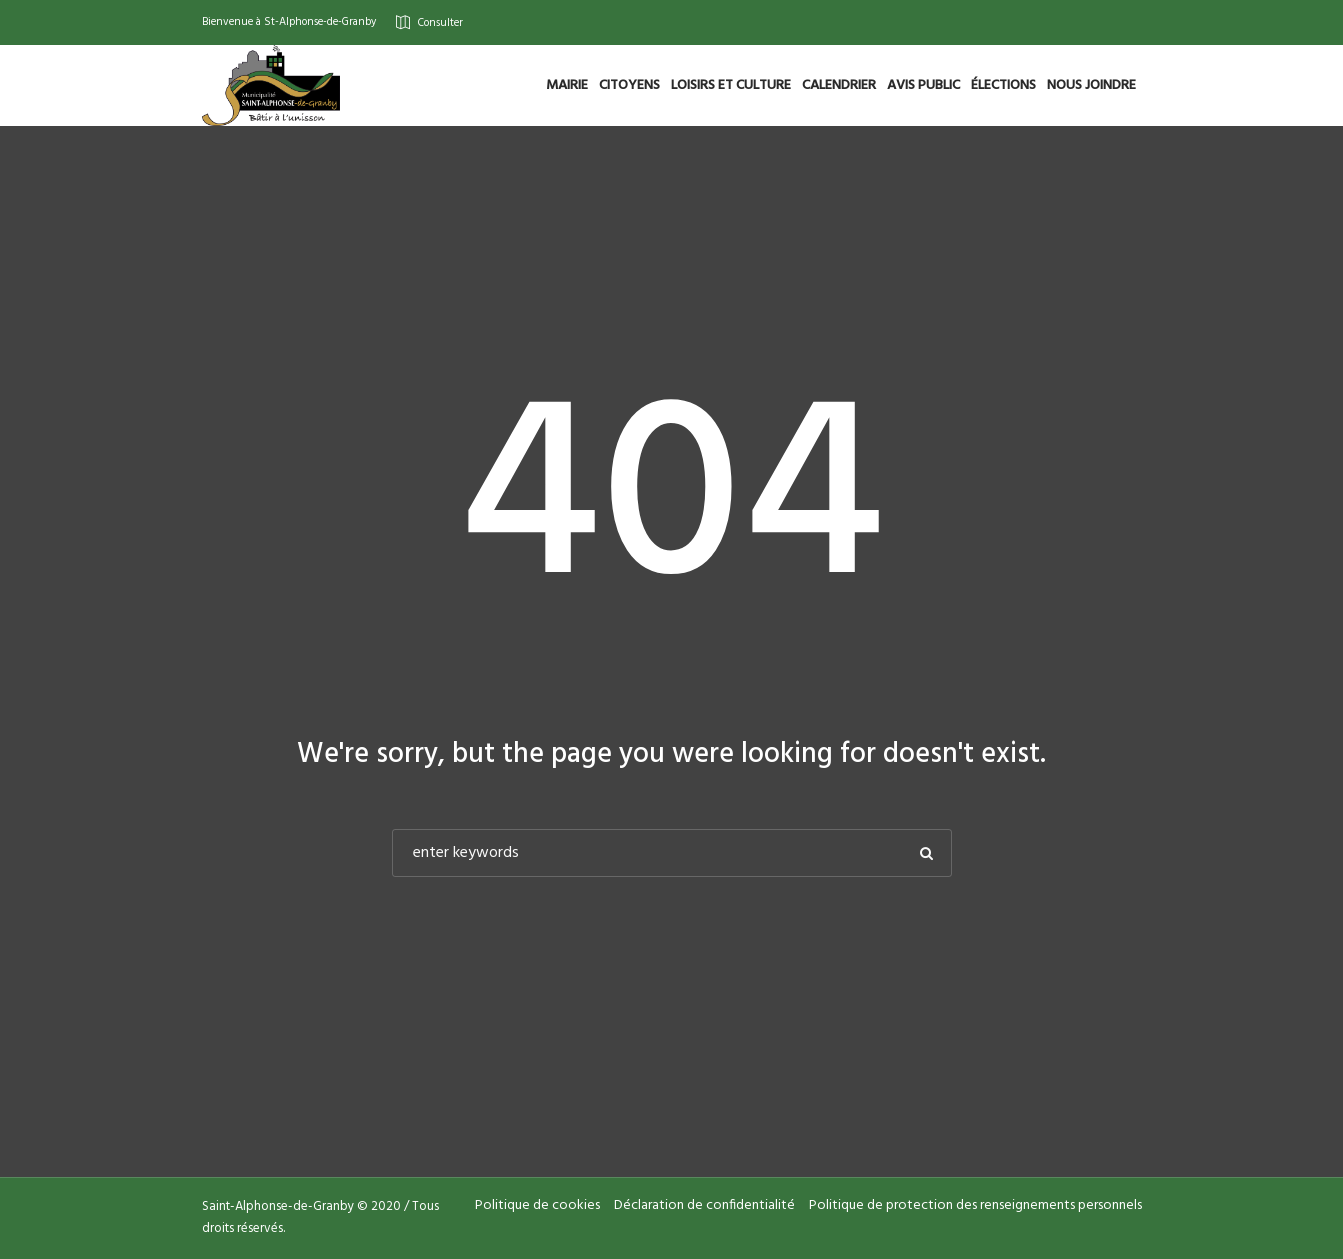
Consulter (440, 22)
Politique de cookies (537, 1206)
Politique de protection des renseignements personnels (975, 1206)
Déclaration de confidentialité (704, 1206)
